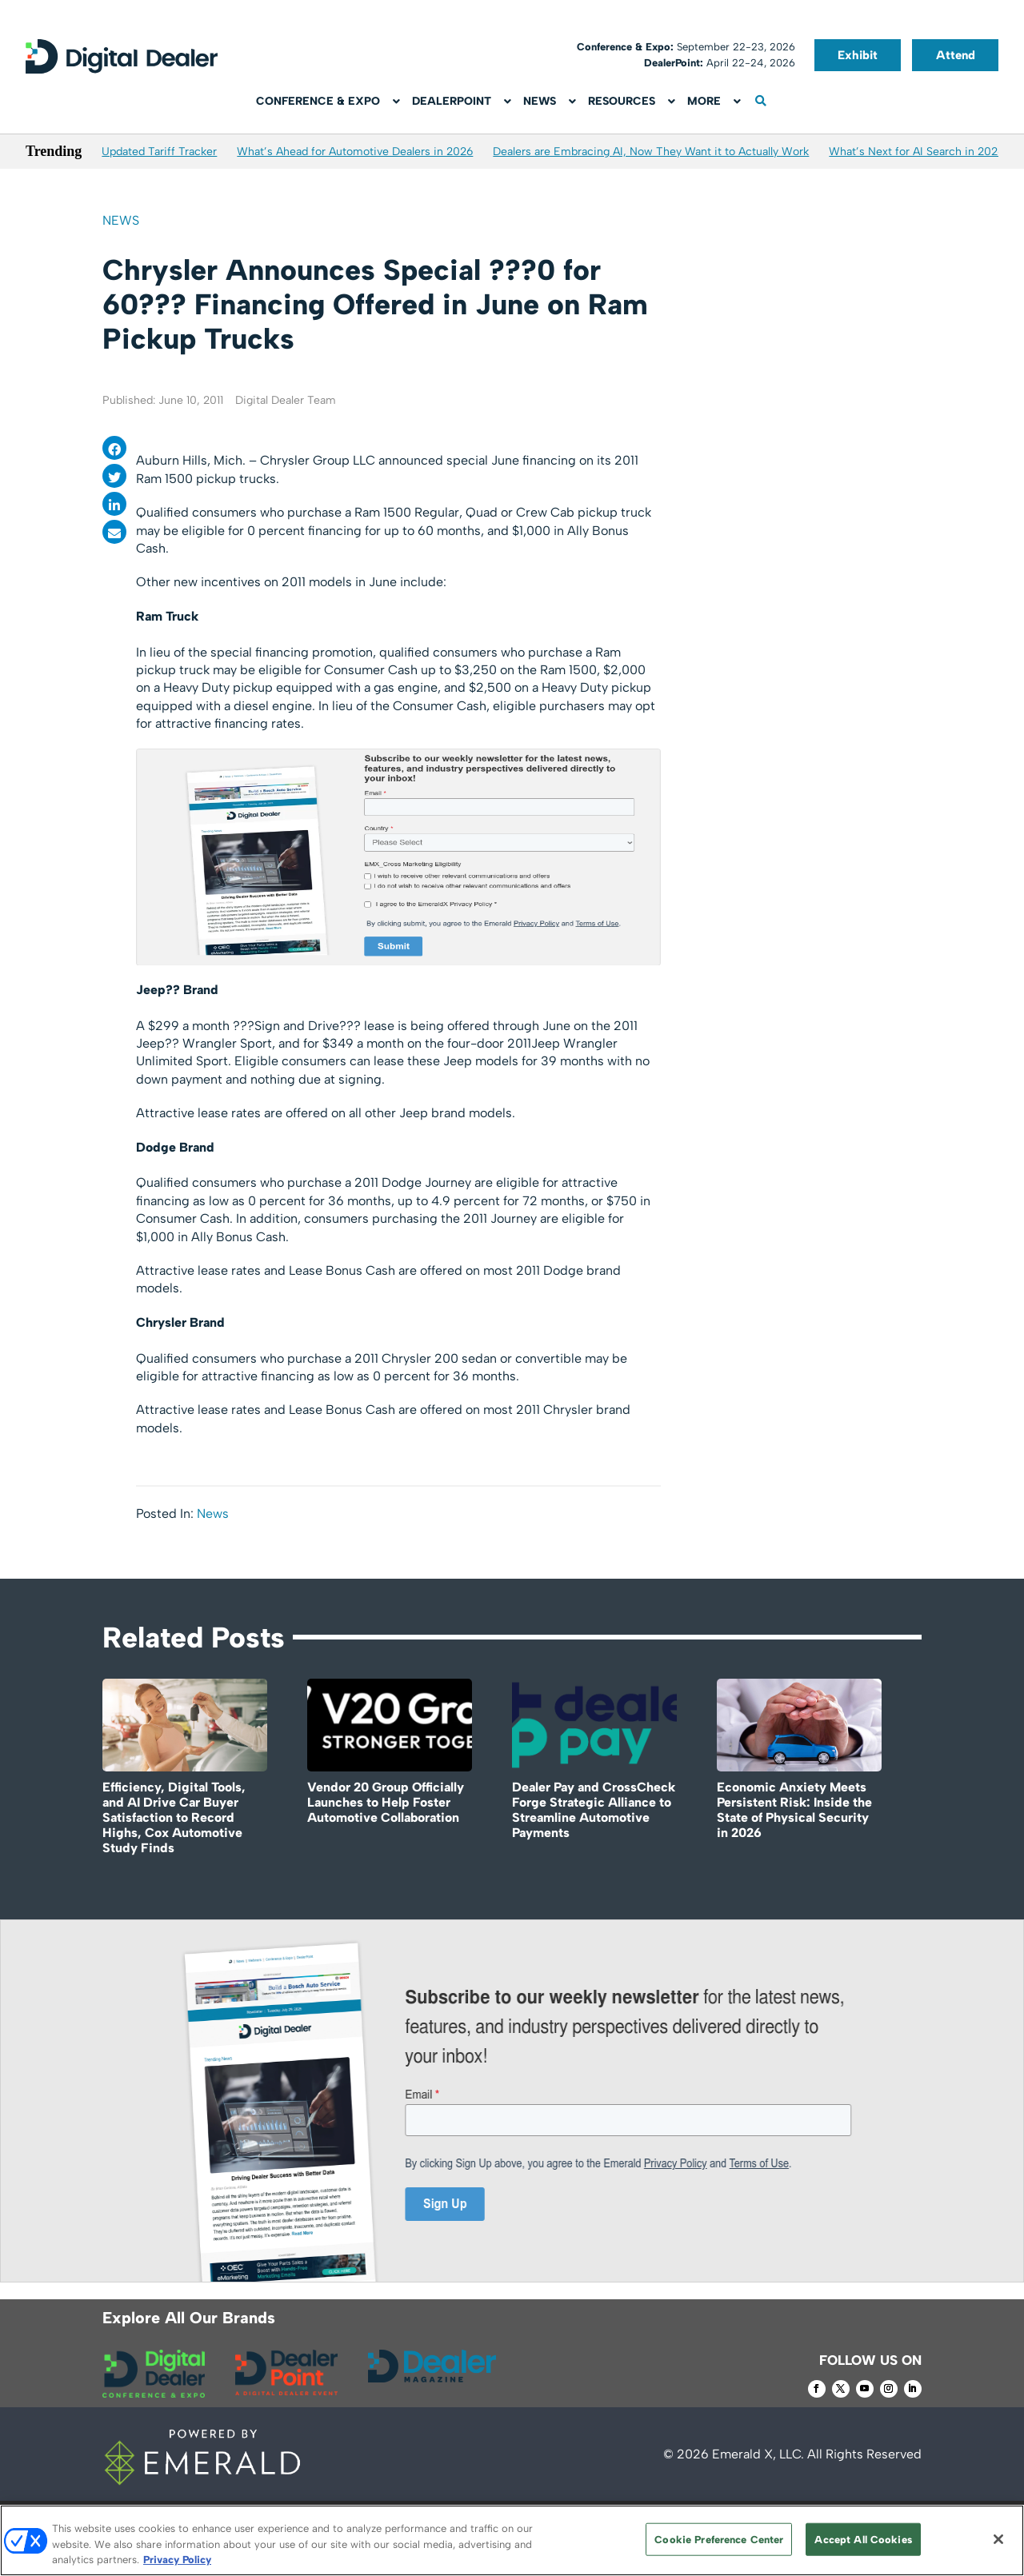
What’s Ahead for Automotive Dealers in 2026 (355, 151)
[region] (512, 2540)
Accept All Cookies (862, 2539)
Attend (955, 55)
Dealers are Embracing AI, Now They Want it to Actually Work (651, 151)
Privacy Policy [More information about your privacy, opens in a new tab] (177, 2560)
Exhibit (858, 55)
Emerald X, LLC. (758, 2454)
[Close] (998, 2539)
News (120, 220)
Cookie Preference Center (718, 2539)
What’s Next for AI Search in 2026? (919, 151)
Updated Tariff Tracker (159, 151)
